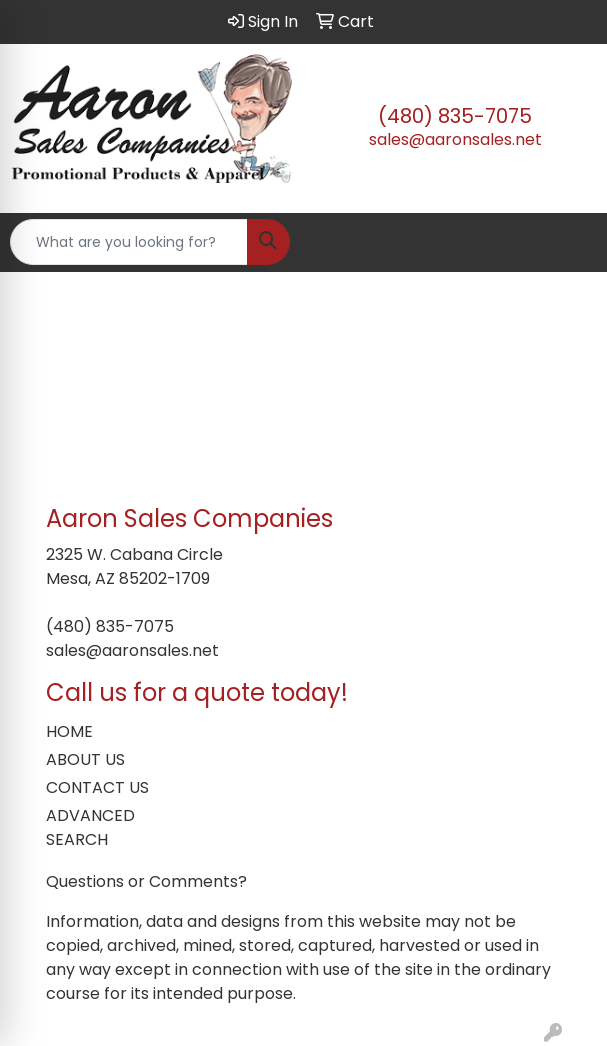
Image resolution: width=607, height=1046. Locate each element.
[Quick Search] (129, 242)
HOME (69, 731)
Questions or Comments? (146, 881)
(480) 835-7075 (455, 116)
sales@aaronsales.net (455, 139)
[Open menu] (567, 242)
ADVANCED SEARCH (90, 827)
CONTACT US (97, 787)
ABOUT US (85, 759)
